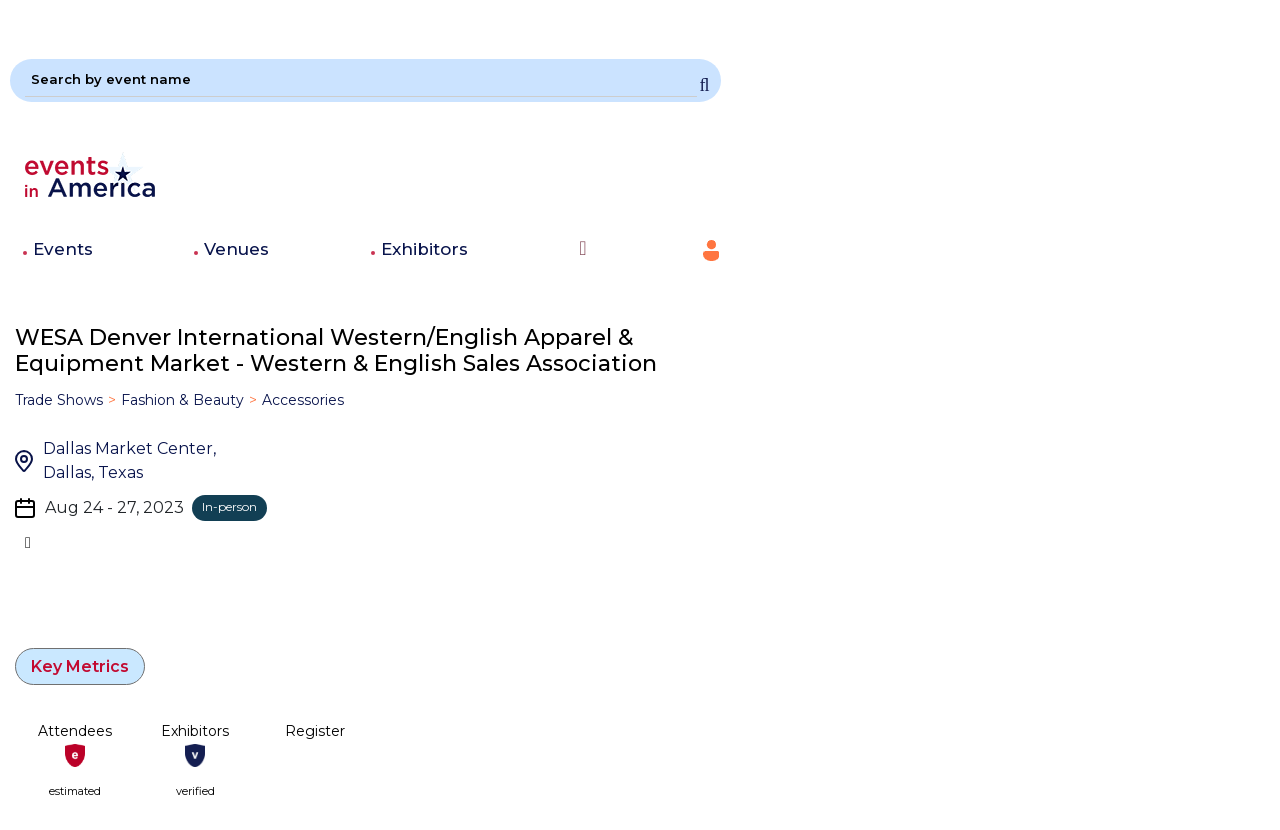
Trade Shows (59, 400)
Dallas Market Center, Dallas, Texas (129, 460)
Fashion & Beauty (182, 400)
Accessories (303, 400)
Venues (236, 249)
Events (63, 249)
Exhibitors (424, 249)
